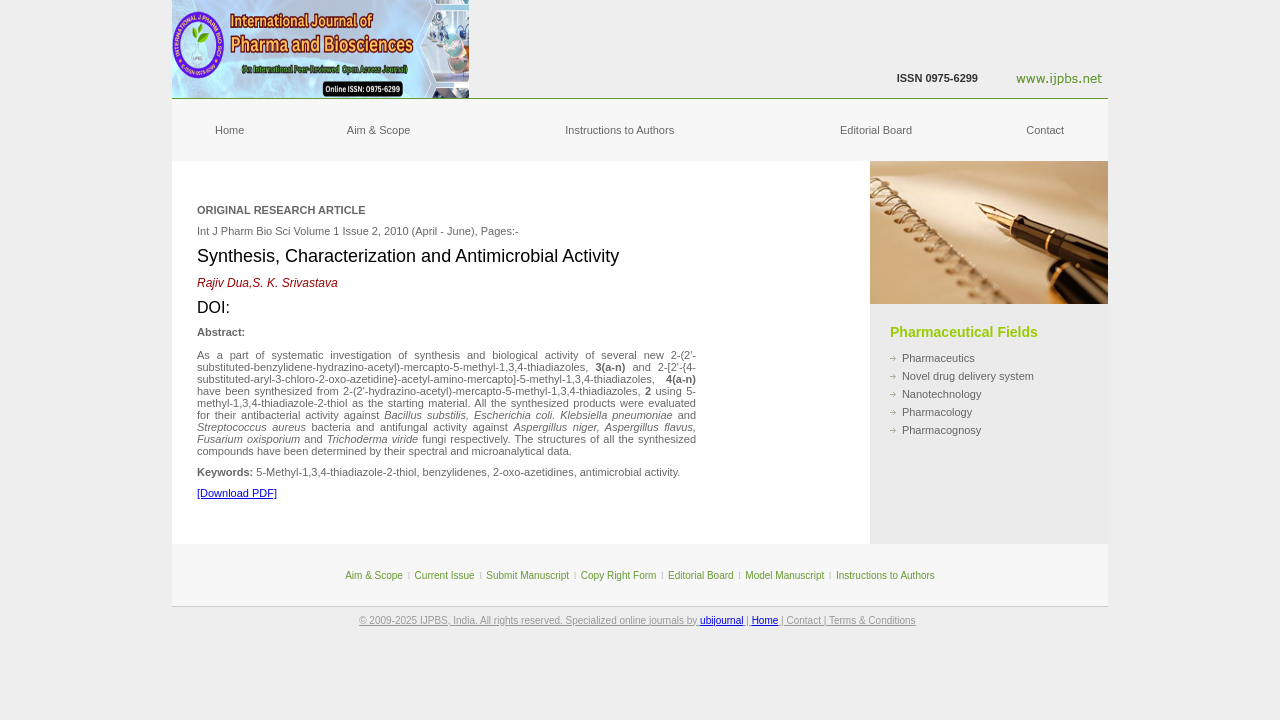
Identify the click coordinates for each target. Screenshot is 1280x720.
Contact (1045, 130)
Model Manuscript (784, 575)
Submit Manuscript (527, 575)
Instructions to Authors (619, 130)
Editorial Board (876, 130)
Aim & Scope (379, 130)
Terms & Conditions (872, 620)
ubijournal (721, 620)
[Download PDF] (237, 493)
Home (229, 130)
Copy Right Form (619, 575)
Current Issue (445, 575)
